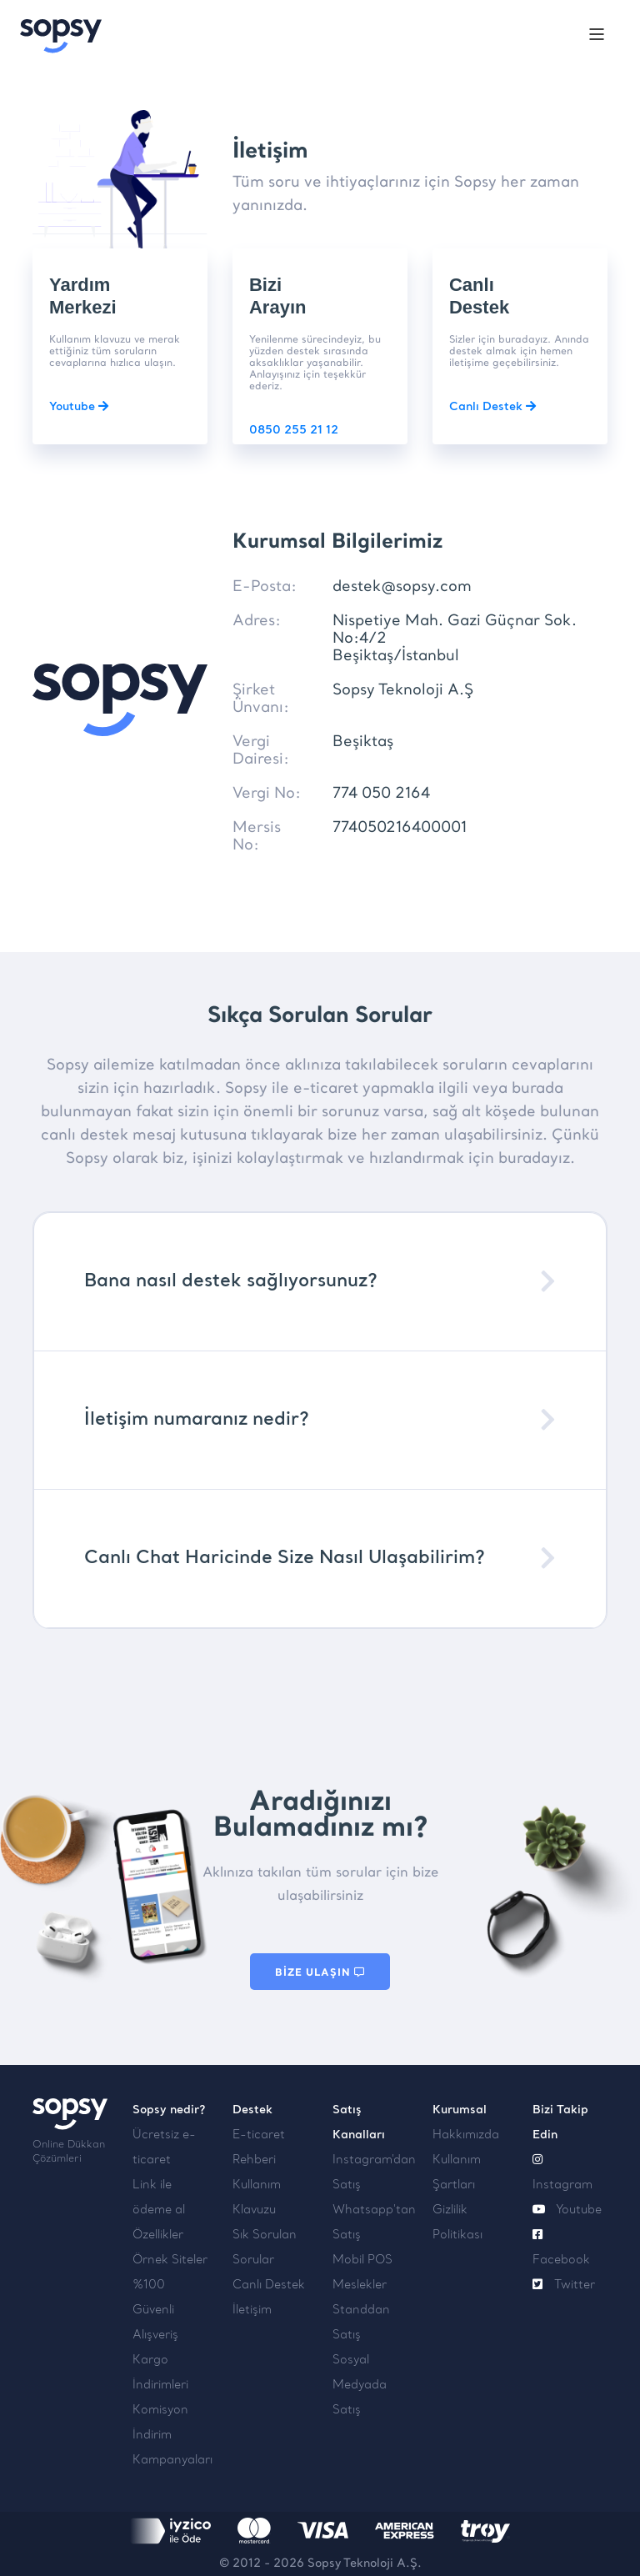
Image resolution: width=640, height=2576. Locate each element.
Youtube (78, 407)
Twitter (563, 2285)
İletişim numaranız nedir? (196, 1420)
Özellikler (157, 2235)
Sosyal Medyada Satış (359, 2385)
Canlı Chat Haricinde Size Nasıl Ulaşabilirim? (284, 1558)
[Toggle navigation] (596, 36)
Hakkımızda (465, 2135)
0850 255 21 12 (293, 430)
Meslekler (359, 2285)
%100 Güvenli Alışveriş (155, 2310)
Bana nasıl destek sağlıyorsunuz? (231, 1281)
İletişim (252, 2310)
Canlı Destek (492, 407)
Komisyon (160, 2410)
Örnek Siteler (170, 2260)
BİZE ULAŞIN (320, 1972)
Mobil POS (362, 2260)
